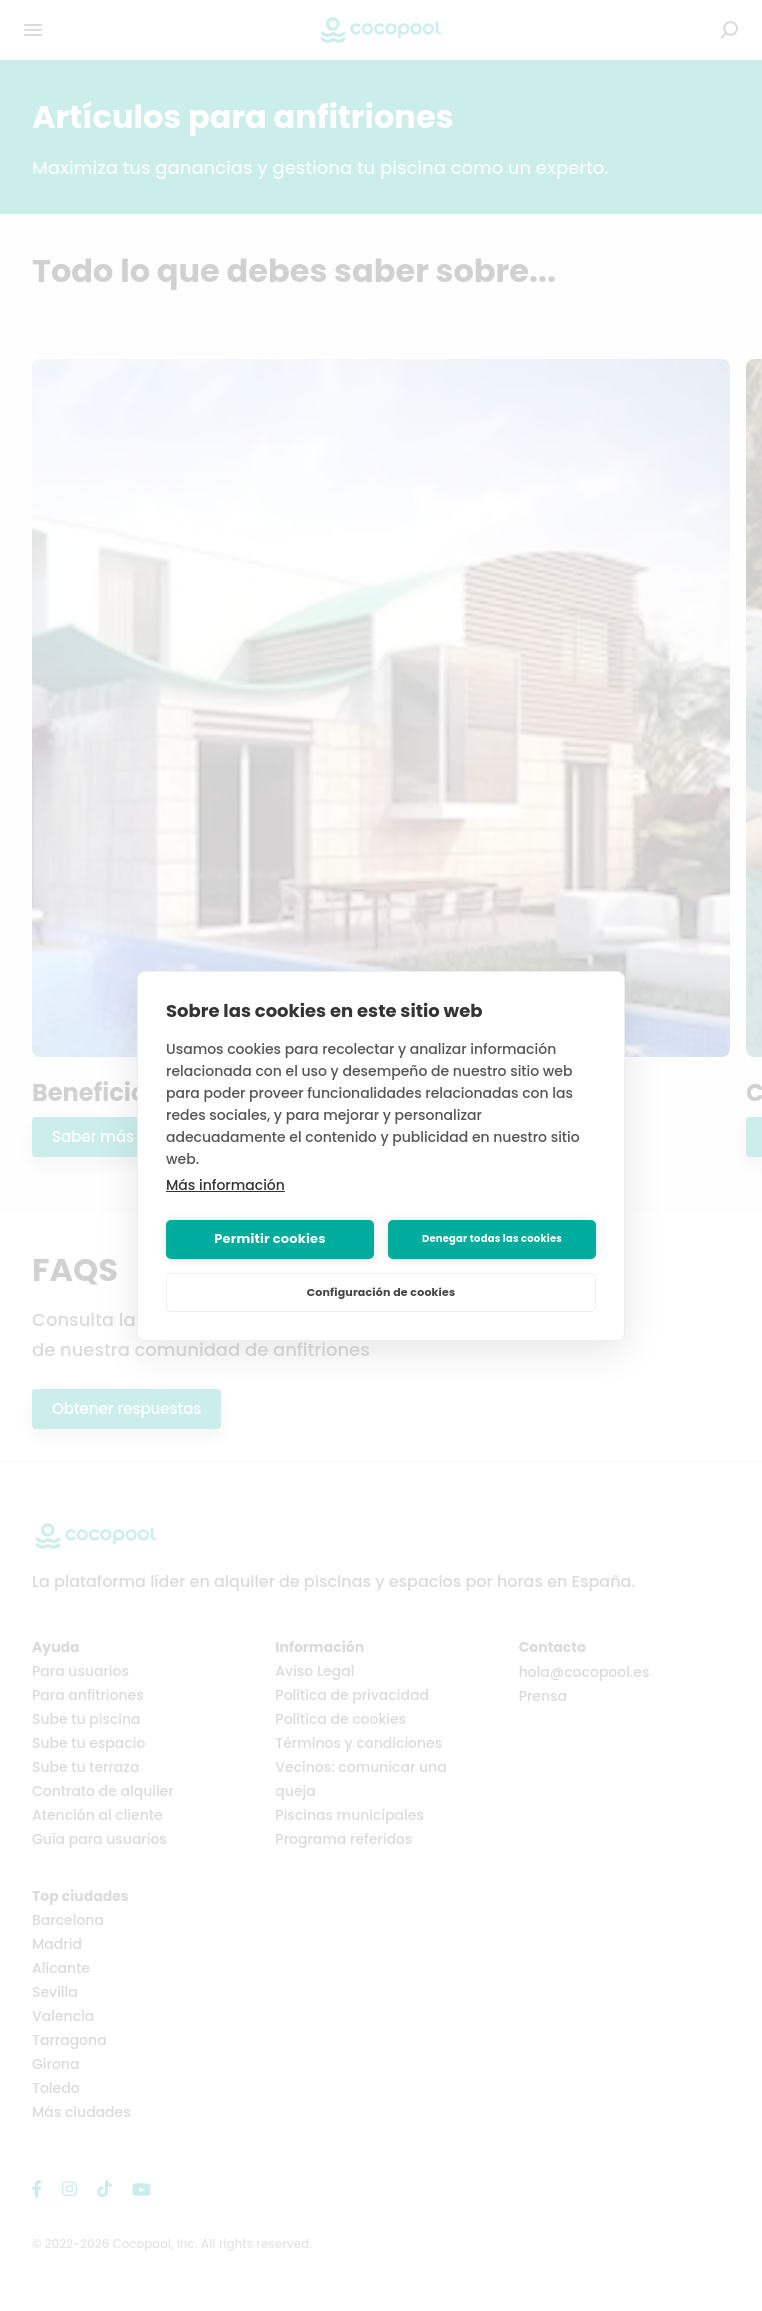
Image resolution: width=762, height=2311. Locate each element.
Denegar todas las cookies (492, 1238)
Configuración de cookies (381, 1292)
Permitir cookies (269, 1238)
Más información (225, 1185)
